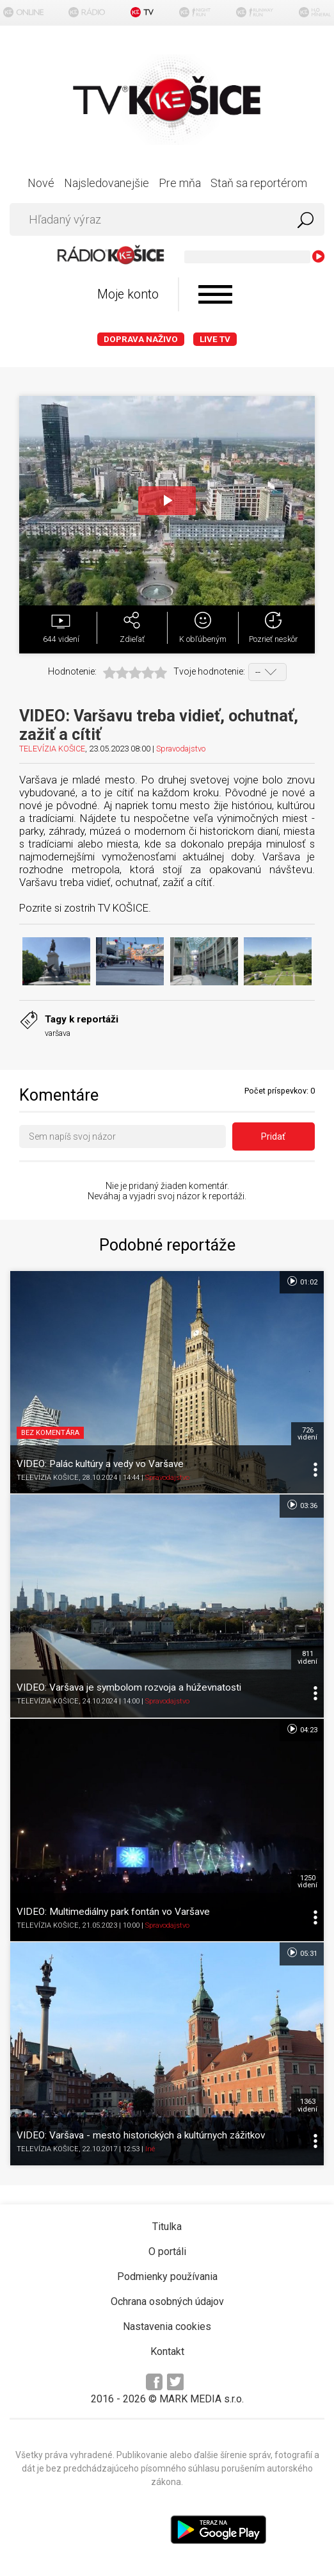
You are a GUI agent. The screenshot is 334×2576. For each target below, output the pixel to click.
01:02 (301, 1281)
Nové (41, 183)
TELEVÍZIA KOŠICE (52, 748)
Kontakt (167, 2351)
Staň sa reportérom (259, 183)
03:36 (301, 1505)
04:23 (301, 1729)
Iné (150, 2149)
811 (307, 1657)
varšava (57, 1033)
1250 (307, 1881)
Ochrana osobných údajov (167, 2301)
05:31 (301, 1953)
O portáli (167, 2251)
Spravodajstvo (180, 748)
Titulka (167, 2226)
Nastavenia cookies (167, 2326)
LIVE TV (215, 339)
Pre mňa (180, 183)
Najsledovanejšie (106, 183)
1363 (307, 2105)
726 (307, 1433)
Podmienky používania (167, 2276)
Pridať (273, 1136)
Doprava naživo (141, 339)
